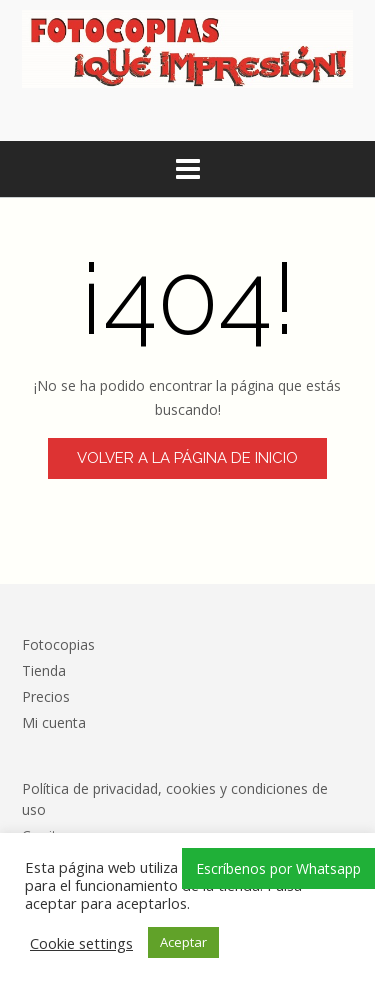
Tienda (44, 670)
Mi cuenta (54, 722)
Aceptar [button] (183, 942)
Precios (46, 696)
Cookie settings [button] (81, 943)
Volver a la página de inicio (187, 458)
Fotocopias (58, 644)
